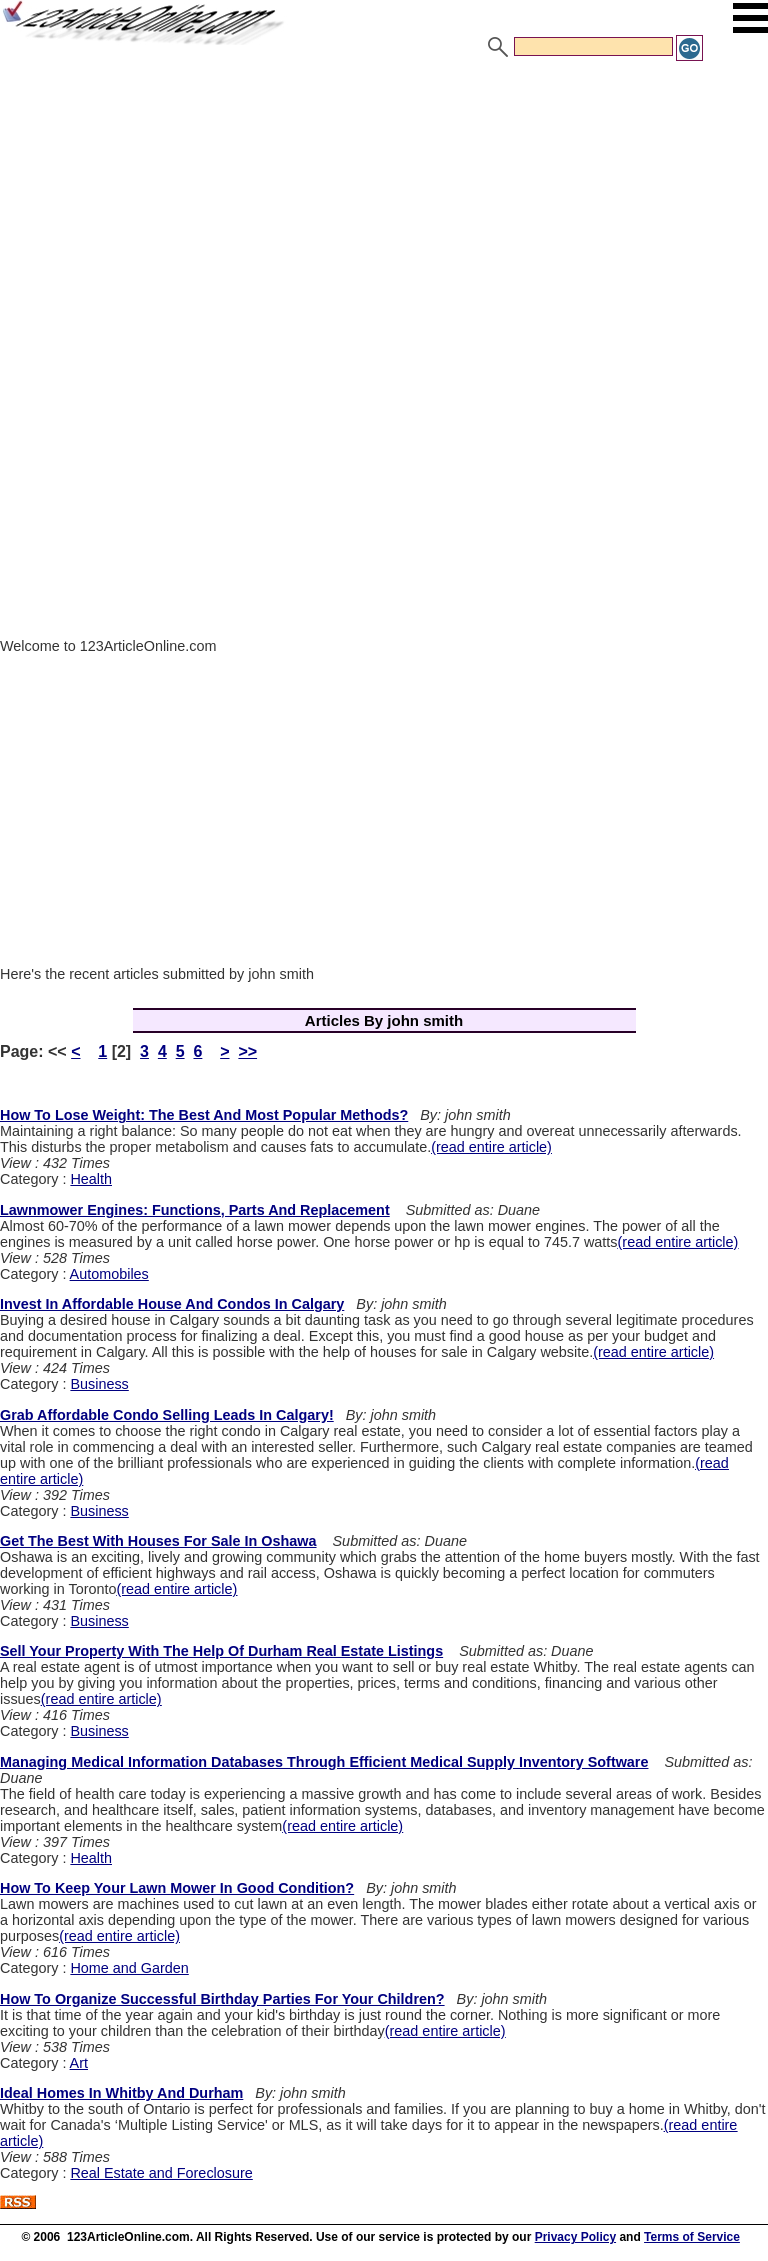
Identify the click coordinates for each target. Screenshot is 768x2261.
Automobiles (109, 1274)
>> (247, 1051)
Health (91, 1179)
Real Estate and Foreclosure (161, 2173)
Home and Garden (129, 1968)
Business (99, 1384)
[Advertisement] (384, 213)
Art (79, 2063)
